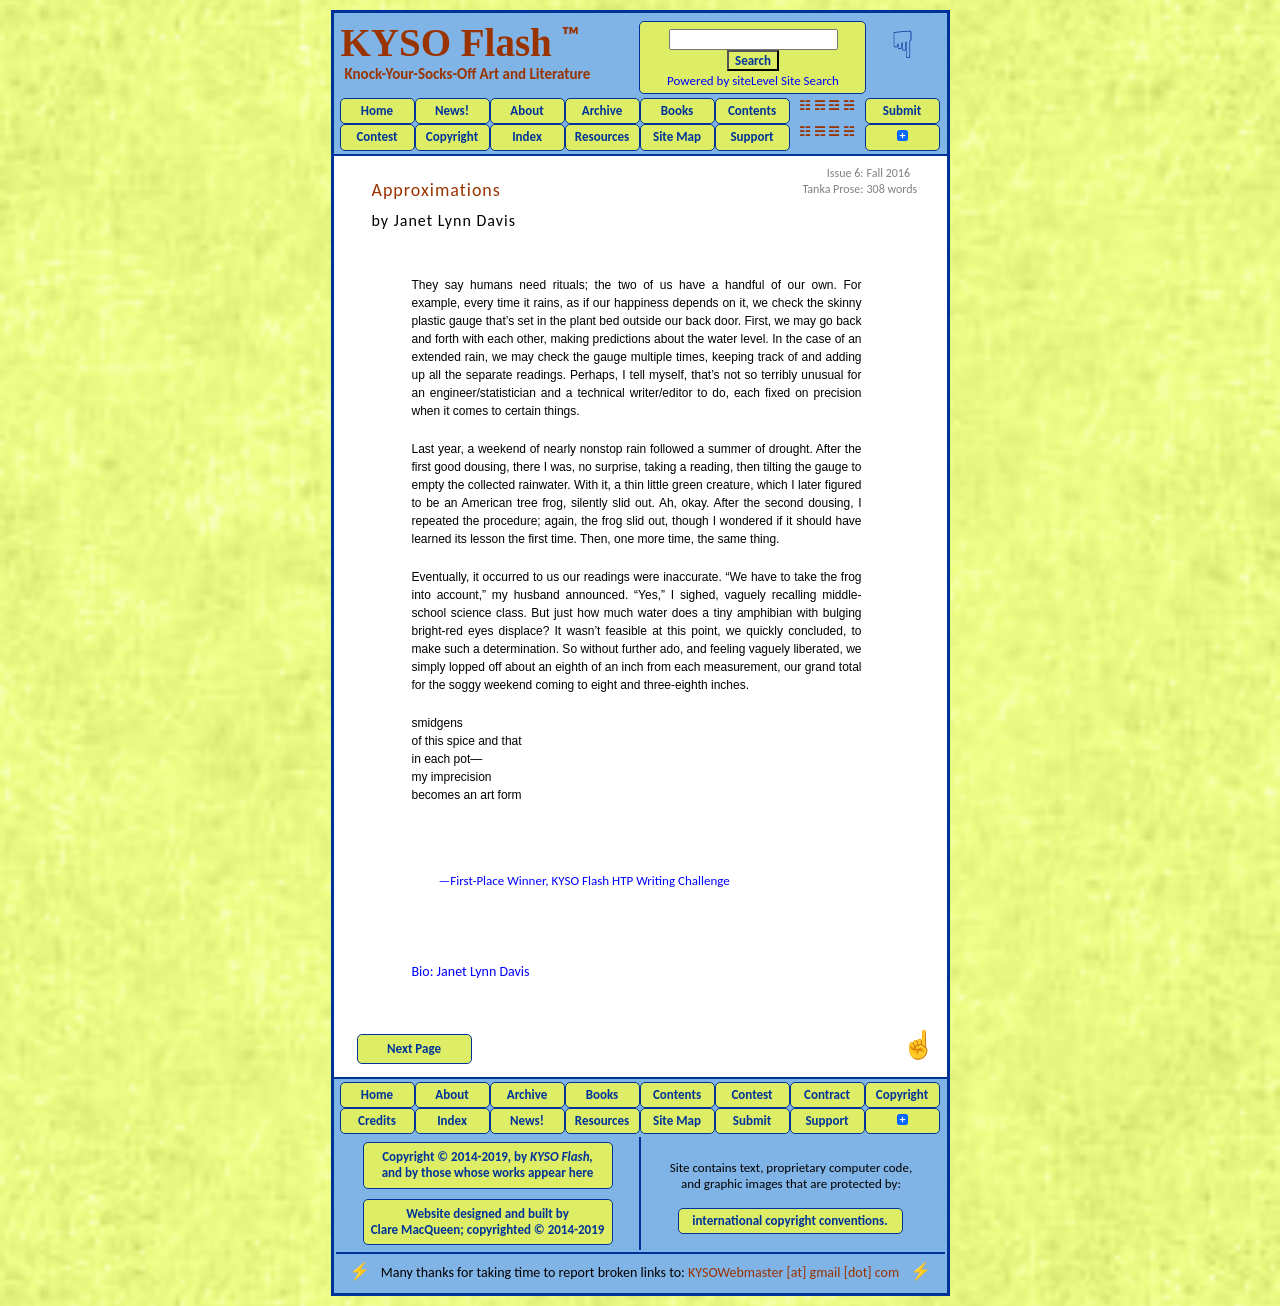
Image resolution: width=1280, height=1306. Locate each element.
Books (677, 110)
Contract (827, 1094)
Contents (752, 110)
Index (527, 136)
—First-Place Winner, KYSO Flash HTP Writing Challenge (584, 880)
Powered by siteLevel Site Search (753, 80)
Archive (602, 110)
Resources (602, 136)
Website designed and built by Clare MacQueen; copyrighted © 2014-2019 (488, 1221)
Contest (376, 136)
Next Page (414, 1048)
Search (753, 60)
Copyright (452, 136)
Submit (902, 110)
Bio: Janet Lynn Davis (471, 971)
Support (751, 136)
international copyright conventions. (790, 1220)
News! (452, 110)
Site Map (677, 136)
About (526, 110)
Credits (377, 1120)
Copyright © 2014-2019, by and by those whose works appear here (488, 1164)
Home (377, 110)
